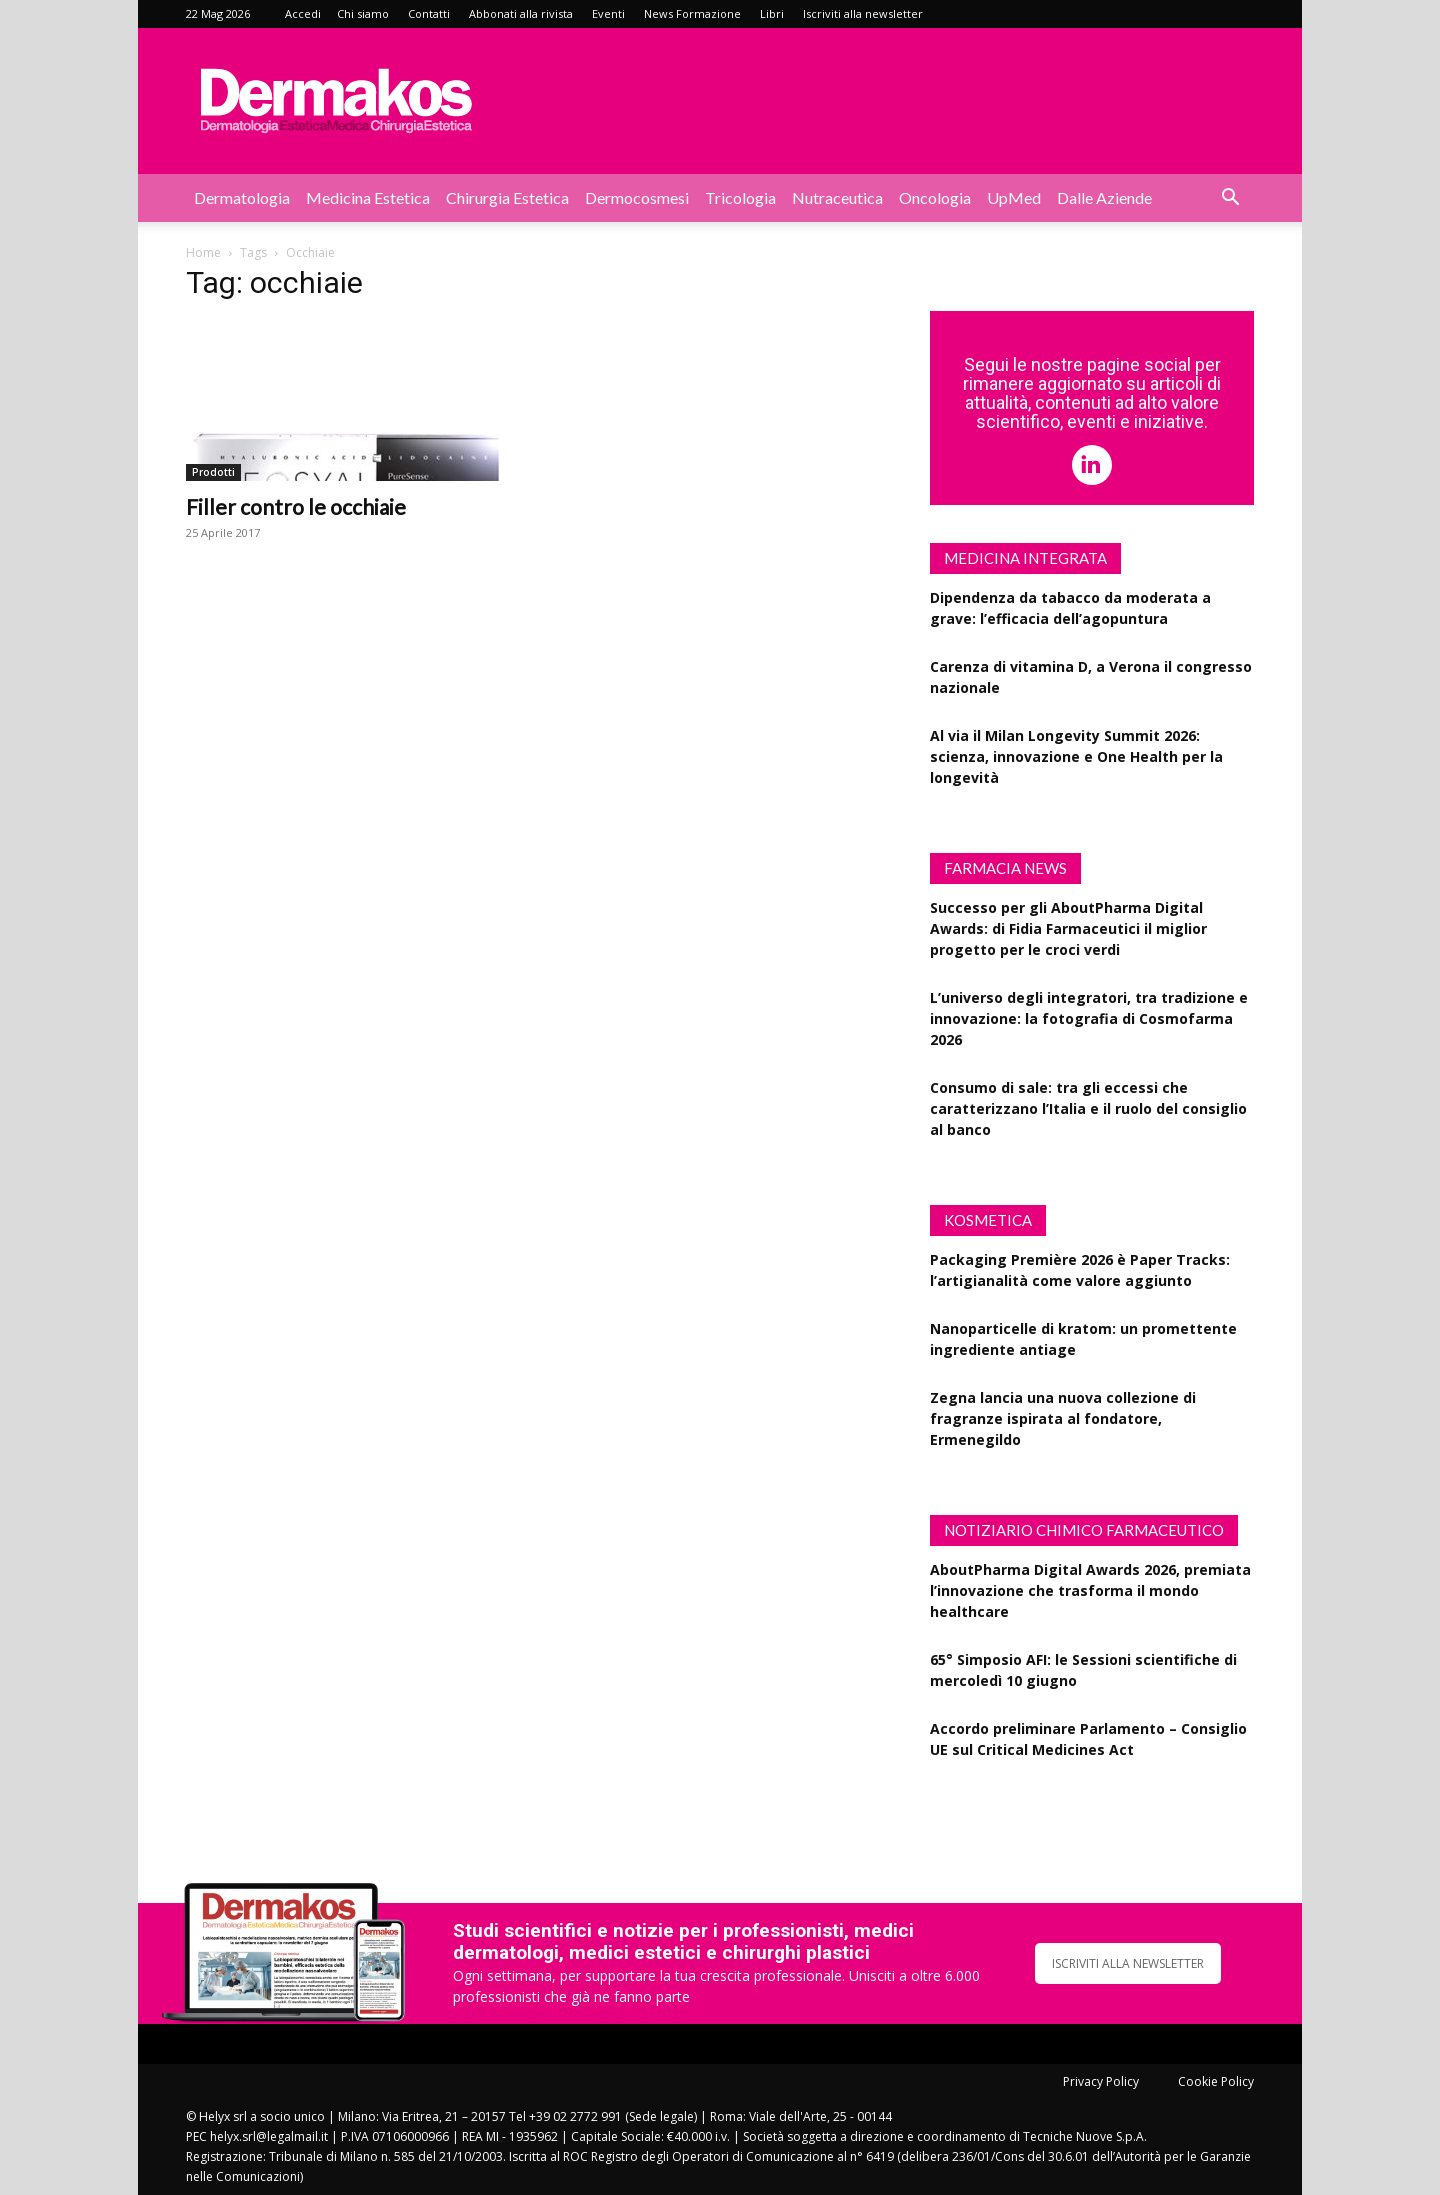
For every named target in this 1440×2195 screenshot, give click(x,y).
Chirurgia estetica (507, 197)
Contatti (429, 13)
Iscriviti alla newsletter (863, 13)
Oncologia (935, 197)
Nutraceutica (837, 197)
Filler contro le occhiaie (296, 506)
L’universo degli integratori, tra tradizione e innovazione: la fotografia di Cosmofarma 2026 (1089, 1018)
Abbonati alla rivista (521, 13)
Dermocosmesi (637, 197)
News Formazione (692, 13)
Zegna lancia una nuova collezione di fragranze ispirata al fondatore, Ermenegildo (1063, 1418)
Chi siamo (363, 13)
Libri (772, 13)
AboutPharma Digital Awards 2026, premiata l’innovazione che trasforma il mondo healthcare (1090, 1590)
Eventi (608, 13)
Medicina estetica (368, 197)
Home (203, 252)
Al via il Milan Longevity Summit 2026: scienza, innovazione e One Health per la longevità (1076, 756)
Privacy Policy (1101, 2081)
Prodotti (213, 472)
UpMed (1014, 197)
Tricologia (740, 197)
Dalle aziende (1104, 197)
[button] (1230, 199)
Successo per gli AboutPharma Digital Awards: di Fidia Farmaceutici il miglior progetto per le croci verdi (1068, 928)
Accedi (303, 13)
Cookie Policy (1216, 2081)
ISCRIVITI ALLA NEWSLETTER (1128, 1963)
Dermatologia (242, 197)
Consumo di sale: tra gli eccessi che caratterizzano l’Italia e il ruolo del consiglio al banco (1088, 1108)
